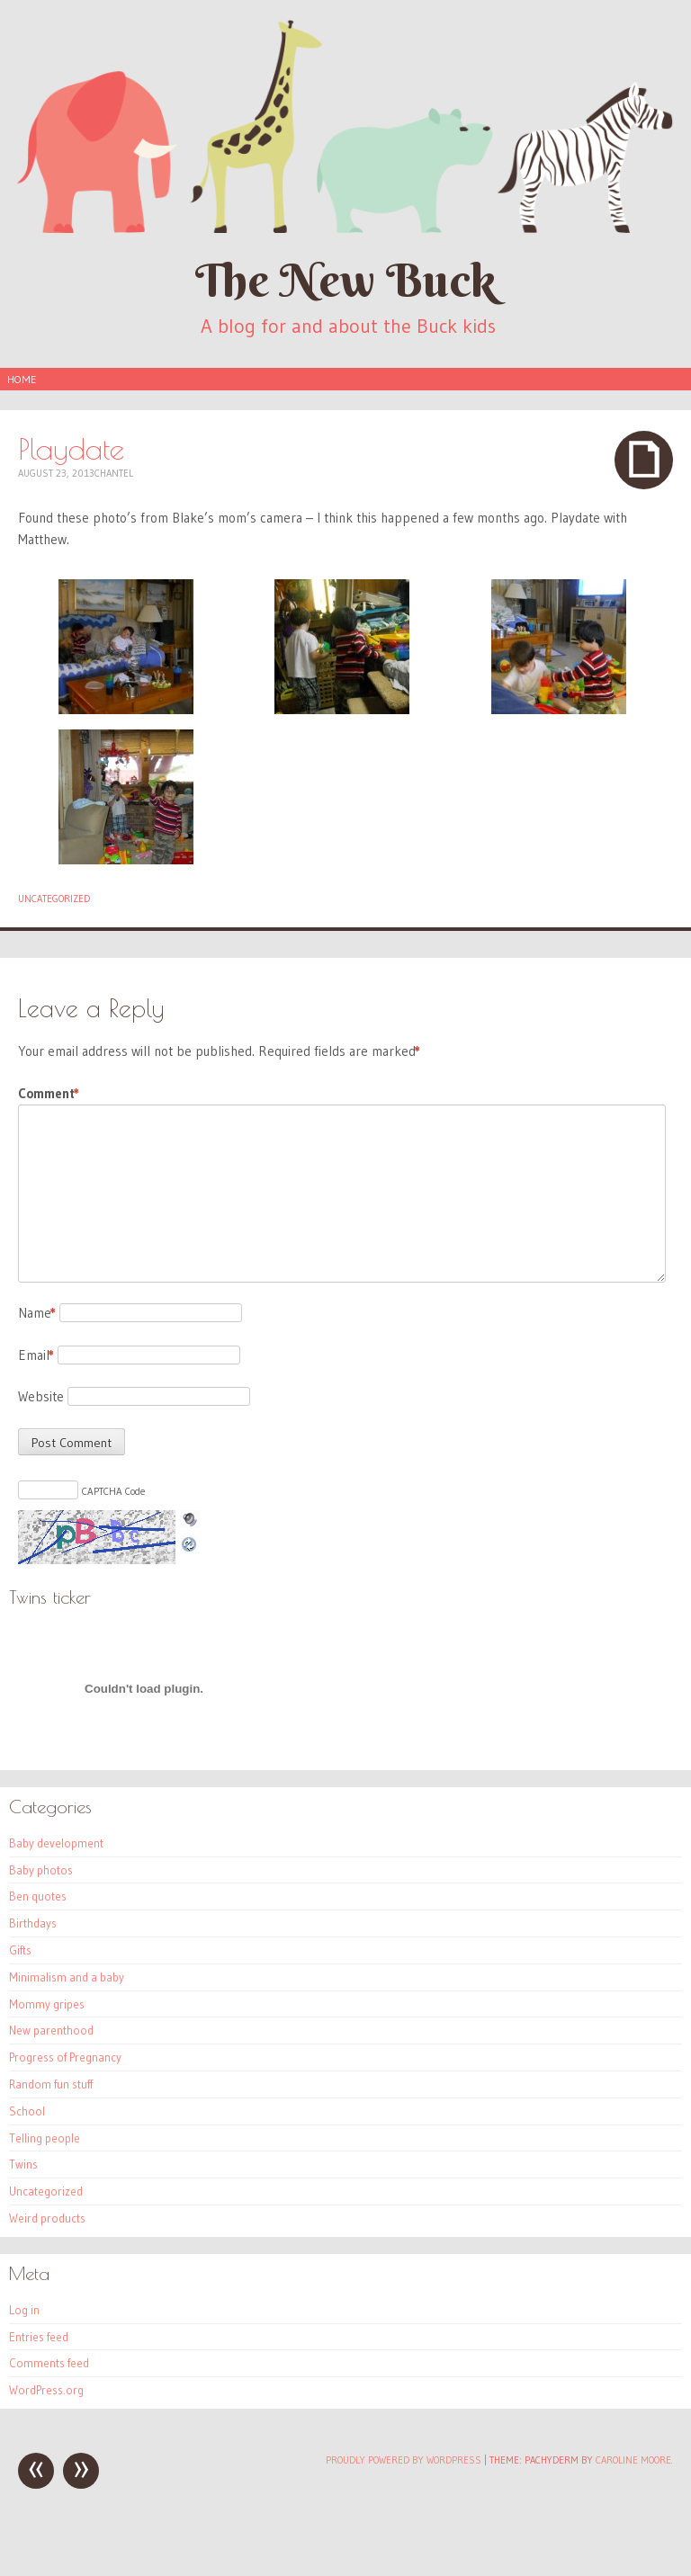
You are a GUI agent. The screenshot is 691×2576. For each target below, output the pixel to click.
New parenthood (51, 2030)
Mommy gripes (47, 2004)
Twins (23, 2164)
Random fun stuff (51, 2084)
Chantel (113, 473)
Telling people (44, 2138)
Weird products (47, 2218)
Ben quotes (38, 1896)
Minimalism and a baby (66, 1977)
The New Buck (345, 280)
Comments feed (49, 2363)
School (27, 2111)
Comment (48, 1094)
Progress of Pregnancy (65, 2057)
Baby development (56, 1843)
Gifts (20, 1950)
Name (37, 1312)
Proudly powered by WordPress (403, 2460)
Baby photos (41, 1870)
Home (21, 379)
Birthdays (33, 1923)
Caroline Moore (633, 2460)
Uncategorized (54, 898)
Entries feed (38, 2337)
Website (41, 1396)
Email (36, 1355)
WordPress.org (46, 2390)
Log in (24, 2310)
